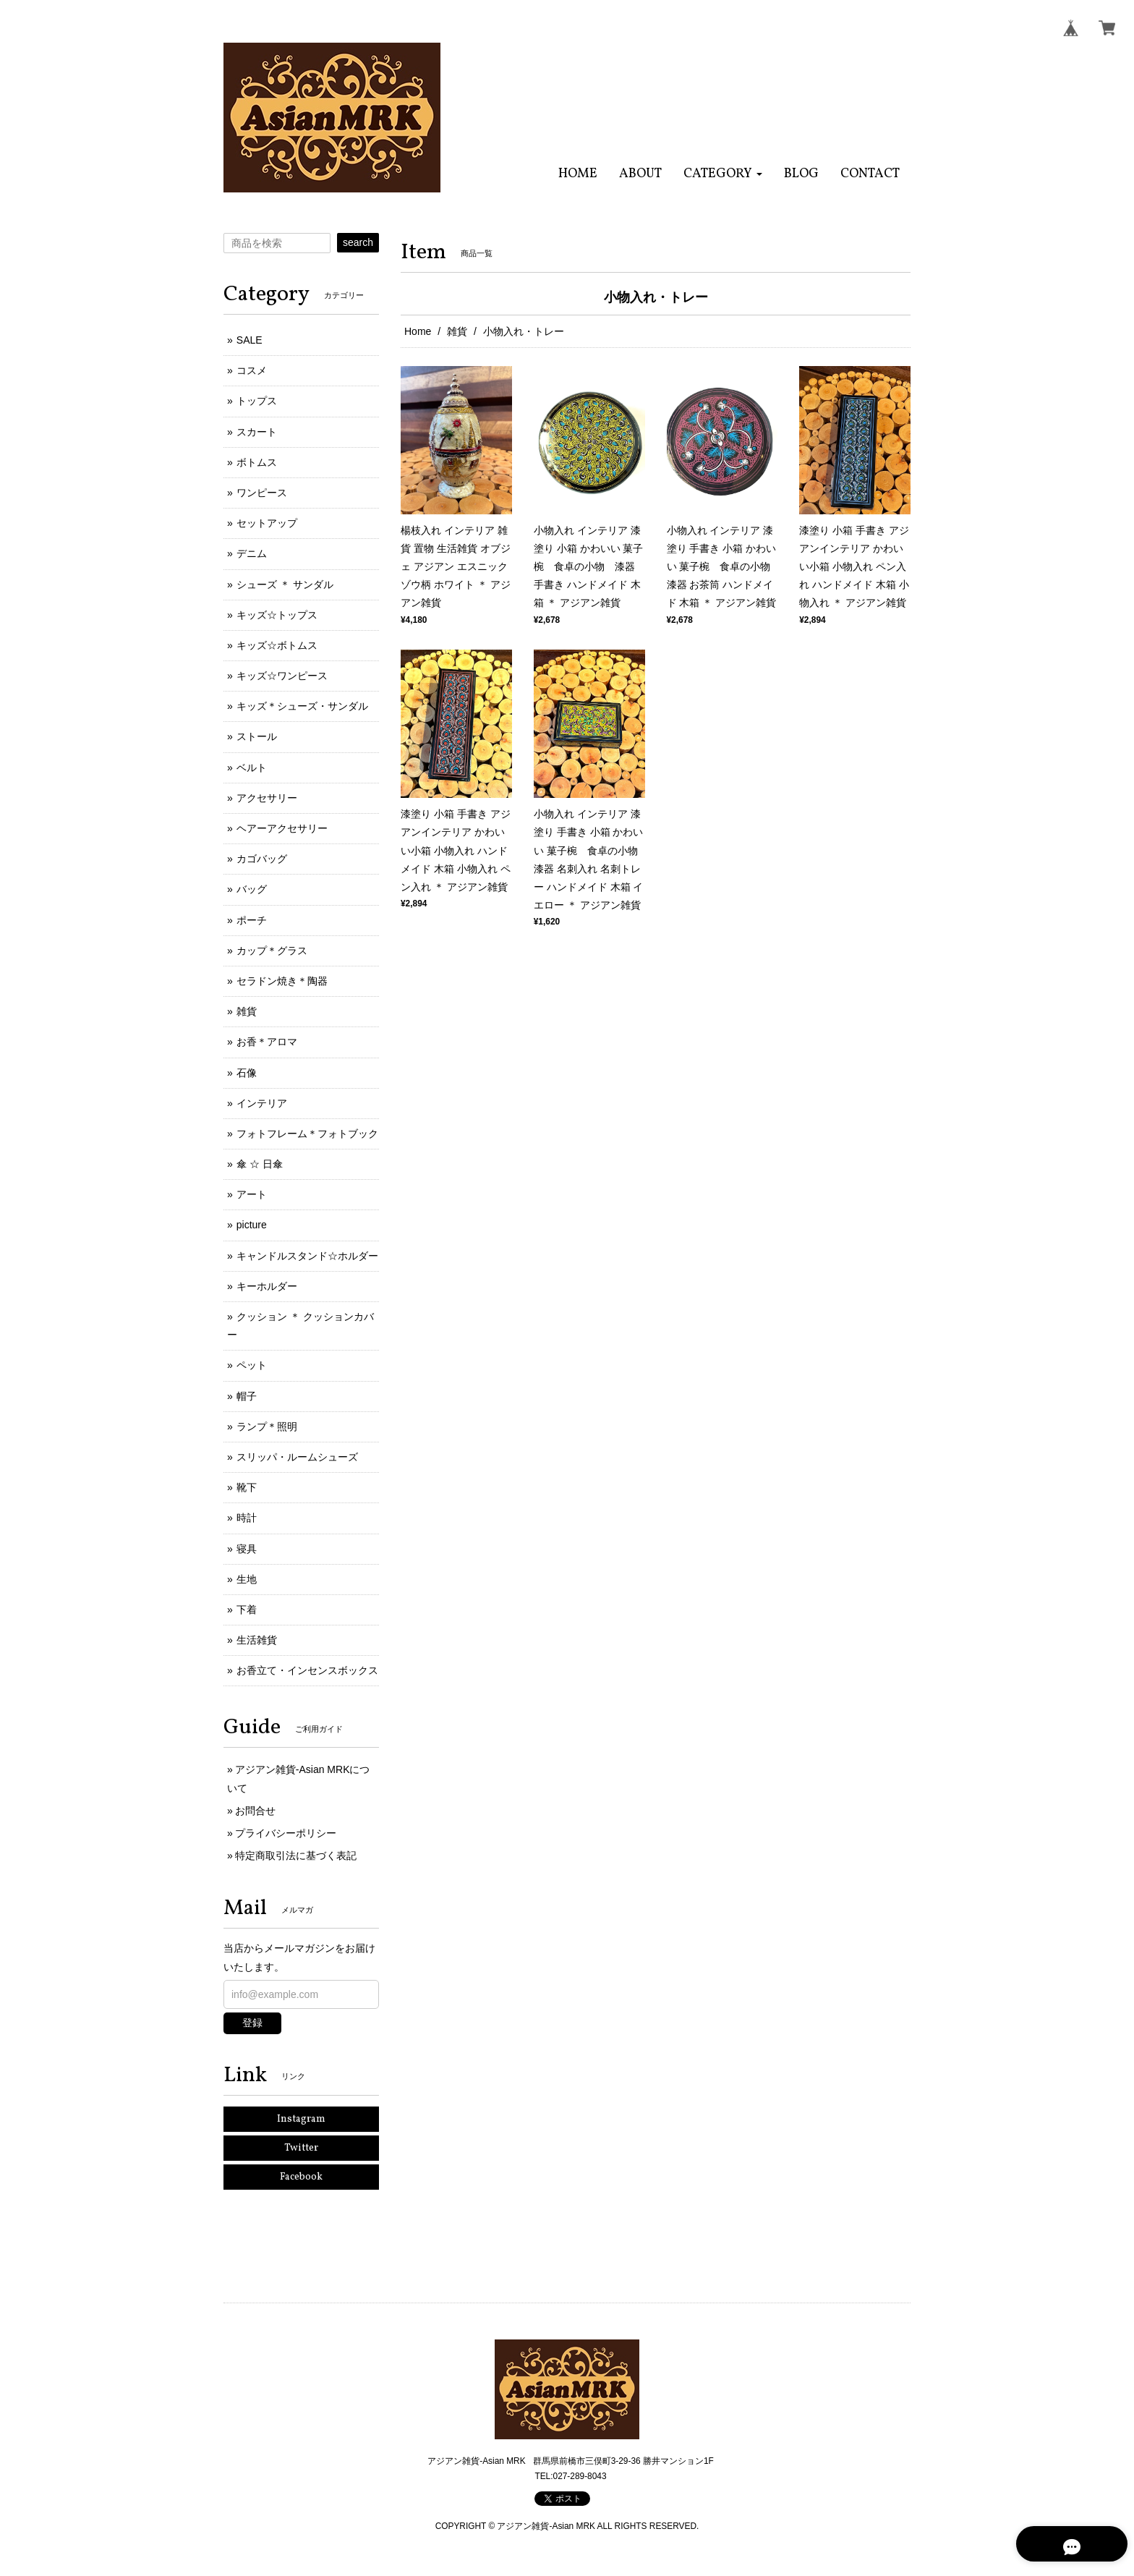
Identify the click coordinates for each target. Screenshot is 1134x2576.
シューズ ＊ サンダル (284, 584)
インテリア (261, 1103)
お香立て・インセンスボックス (307, 1670)
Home (417, 331)
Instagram (301, 2119)
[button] (723, 174)
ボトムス (256, 462)
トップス (256, 401)
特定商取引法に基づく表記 (296, 1855)
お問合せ (255, 1810)
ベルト (251, 767)
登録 (252, 2022)
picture (251, 1224)
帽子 (246, 1396)
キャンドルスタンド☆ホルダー (307, 1256)
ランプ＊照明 (266, 1426)
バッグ (251, 889)
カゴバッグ (261, 858)
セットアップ (266, 523)
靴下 (246, 1487)
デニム (251, 553)
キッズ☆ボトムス (276, 645)
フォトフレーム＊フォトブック (307, 1133)
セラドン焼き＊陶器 (282, 981)
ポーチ (251, 920)
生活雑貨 (256, 1640)
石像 (246, 1073)
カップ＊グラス (271, 950)
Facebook (301, 2177)
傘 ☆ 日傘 (259, 1164)
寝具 (246, 1549)
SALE (249, 340)
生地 (246, 1579)
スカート (256, 432)
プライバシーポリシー (285, 1833)
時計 (246, 1517)
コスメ (251, 370)
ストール (256, 736)
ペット (251, 1365)
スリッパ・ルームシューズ (297, 1457)
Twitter (301, 2148)
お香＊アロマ (266, 1041)
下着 (246, 1609)
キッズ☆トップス (276, 615)
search (358, 242)
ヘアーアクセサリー (282, 828)
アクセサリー (266, 798)
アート (251, 1194)
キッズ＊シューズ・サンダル (302, 706)
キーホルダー (266, 1286)
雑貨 (457, 331)
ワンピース (261, 492)
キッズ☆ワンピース (282, 675)
